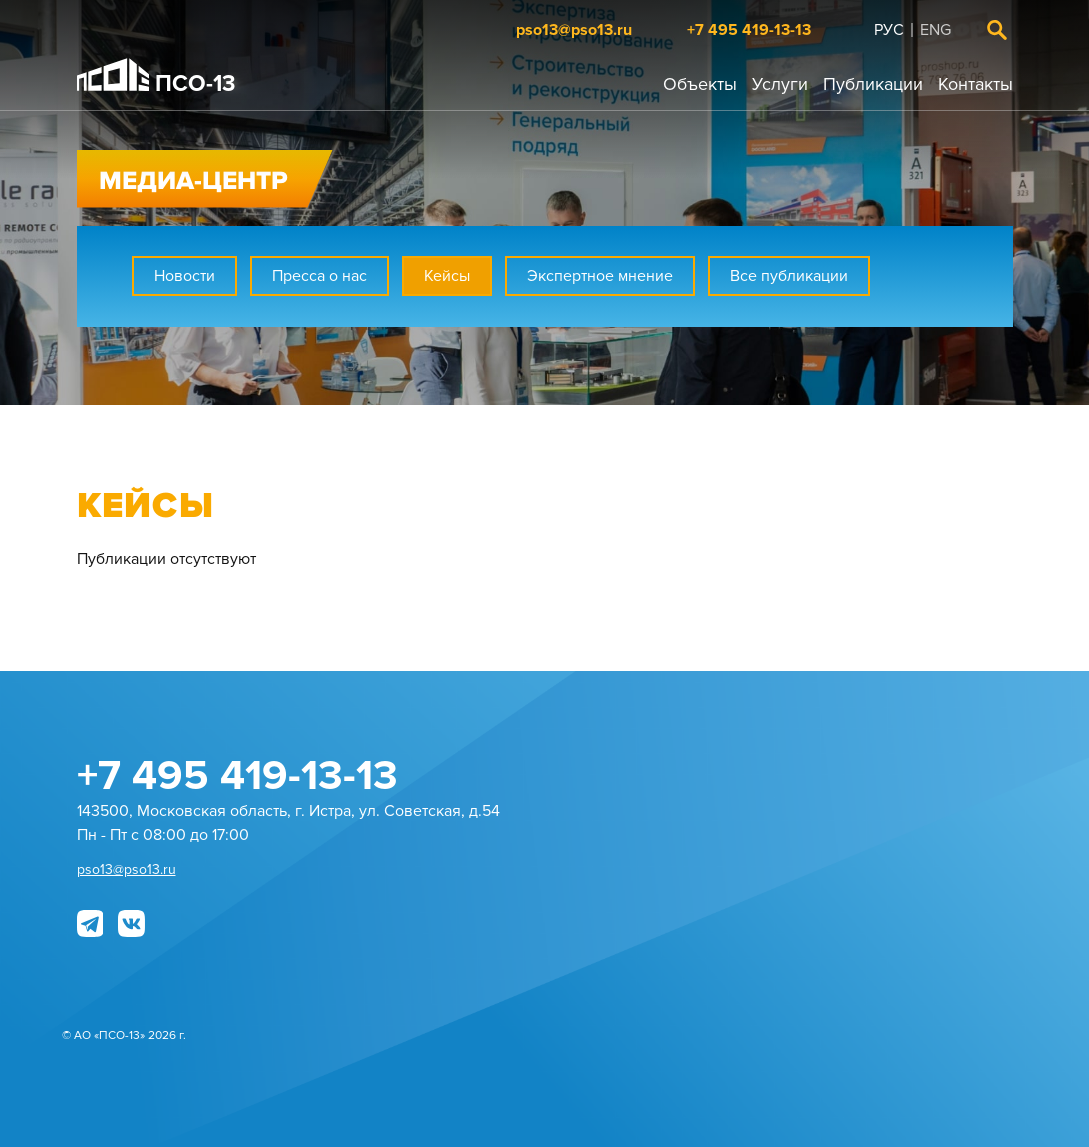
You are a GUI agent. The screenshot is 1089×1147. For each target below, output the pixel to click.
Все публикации (789, 276)
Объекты (700, 84)
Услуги (780, 84)
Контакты (975, 84)
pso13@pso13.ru (574, 30)
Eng (935, 30)
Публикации (873, 84)
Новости (184, 276)
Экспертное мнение (600, 276)
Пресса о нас (319, 276)
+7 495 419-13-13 (749, 30)
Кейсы (447, 276)
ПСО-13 (156, 78)
